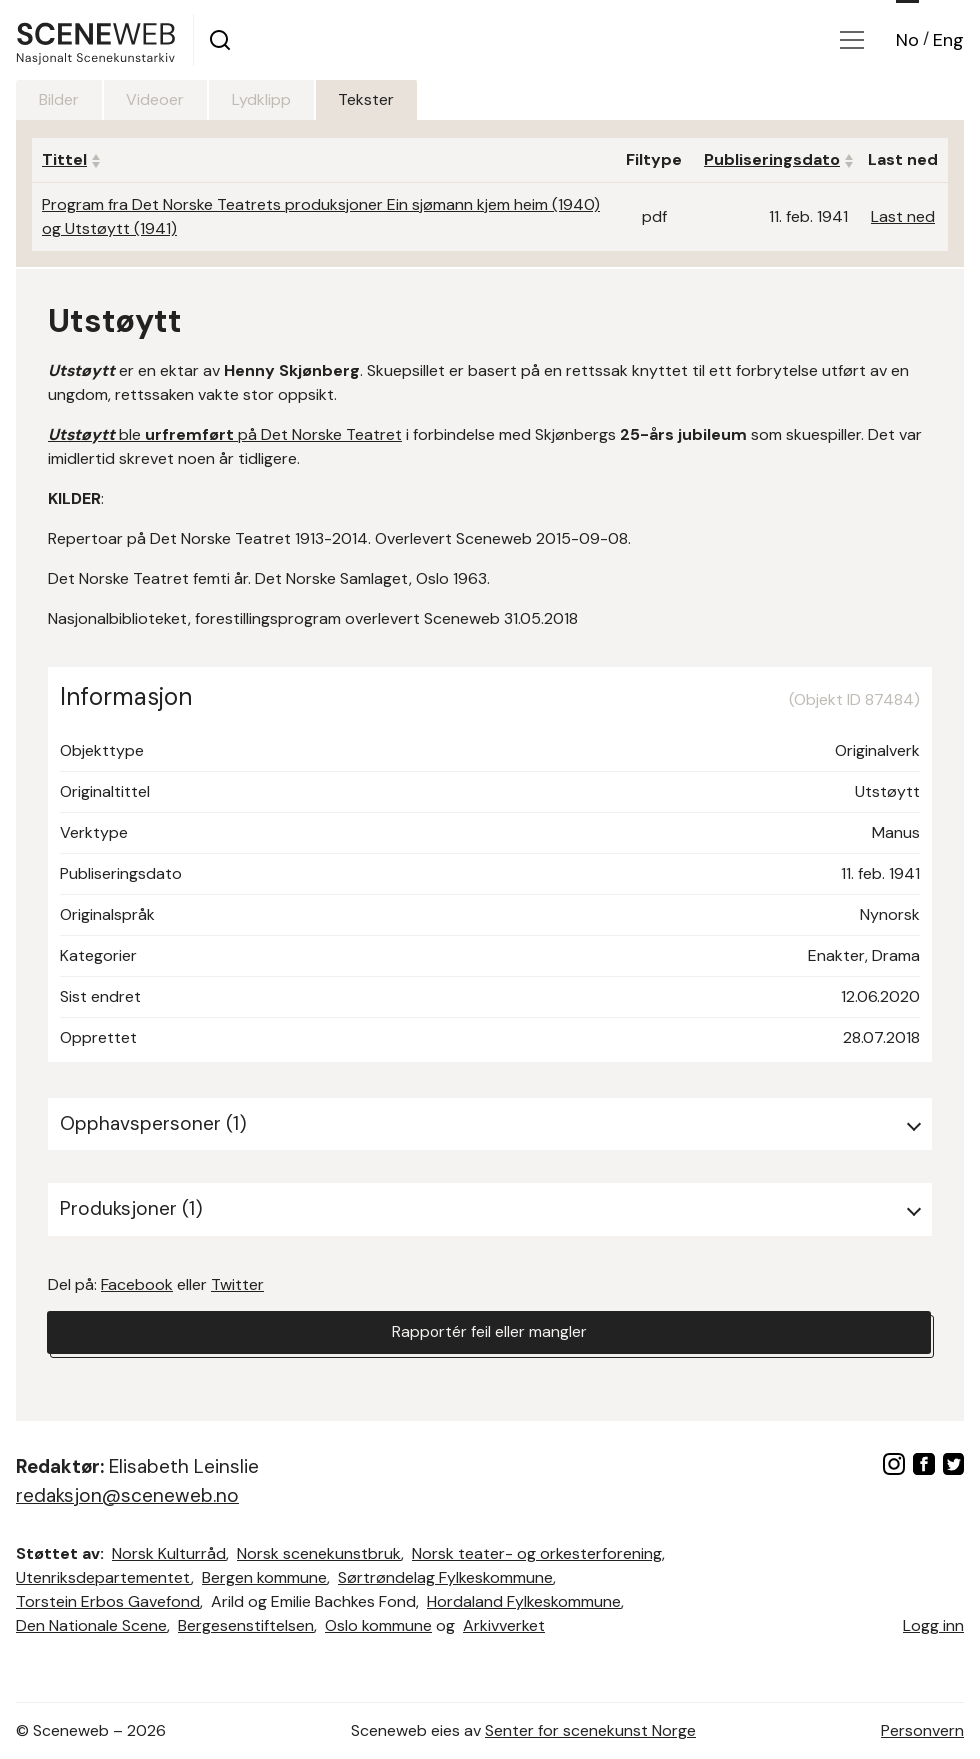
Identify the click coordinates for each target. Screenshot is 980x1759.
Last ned (903, 216)
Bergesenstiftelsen (246, 1625)
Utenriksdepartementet (103, 1577)
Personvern (922, 1730)
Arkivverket (504, 1625)
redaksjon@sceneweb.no (127, 1495)
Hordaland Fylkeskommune (524, 1601)
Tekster (375, 99)
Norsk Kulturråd (169, 1553)
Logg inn (933, 1625)
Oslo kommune (378, 1625)
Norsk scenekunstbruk (319, 1553)
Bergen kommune (264, 1577)
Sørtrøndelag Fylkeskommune (445, 1577)
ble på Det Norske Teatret (225, 434)
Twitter (237, 1284)
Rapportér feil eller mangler (489, 1332)
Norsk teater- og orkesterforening (537, 1553)
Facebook (137, 1284)
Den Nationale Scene (91, 1625)
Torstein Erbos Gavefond (108, 1601)
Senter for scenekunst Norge (590, 1730)
